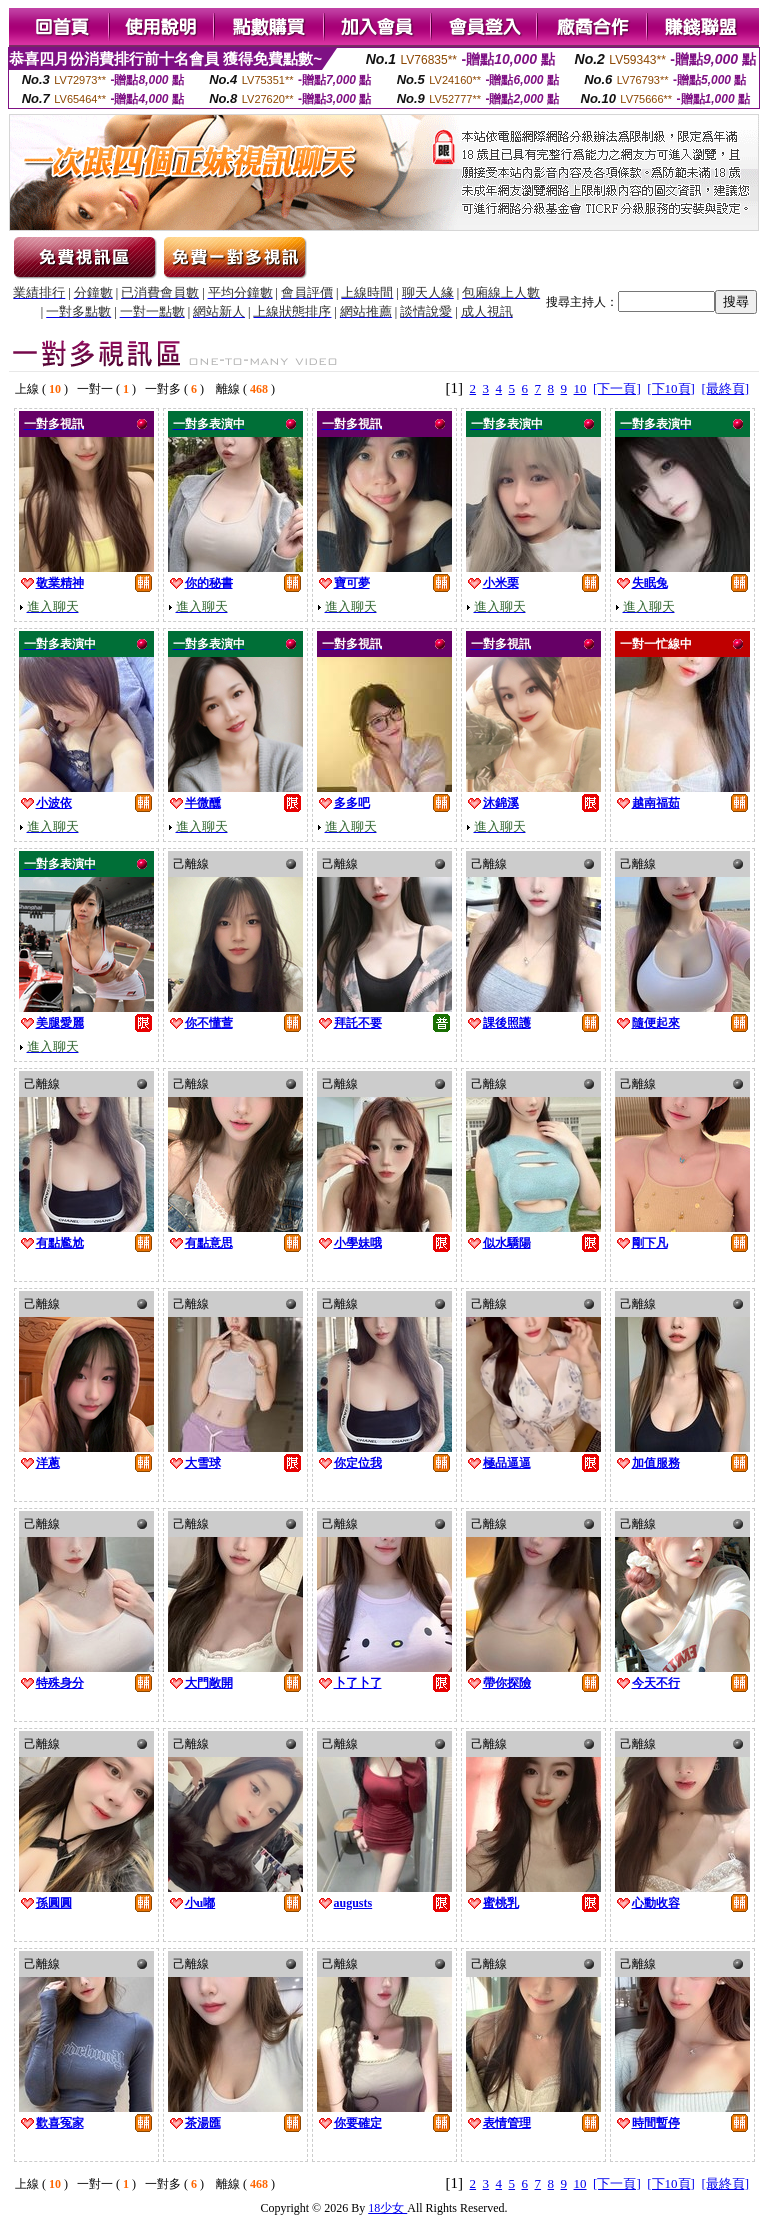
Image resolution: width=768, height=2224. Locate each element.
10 (580, 388)
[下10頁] (671, 388)
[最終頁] (725, 388)
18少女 (387, 2208)
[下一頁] (617, 388)
